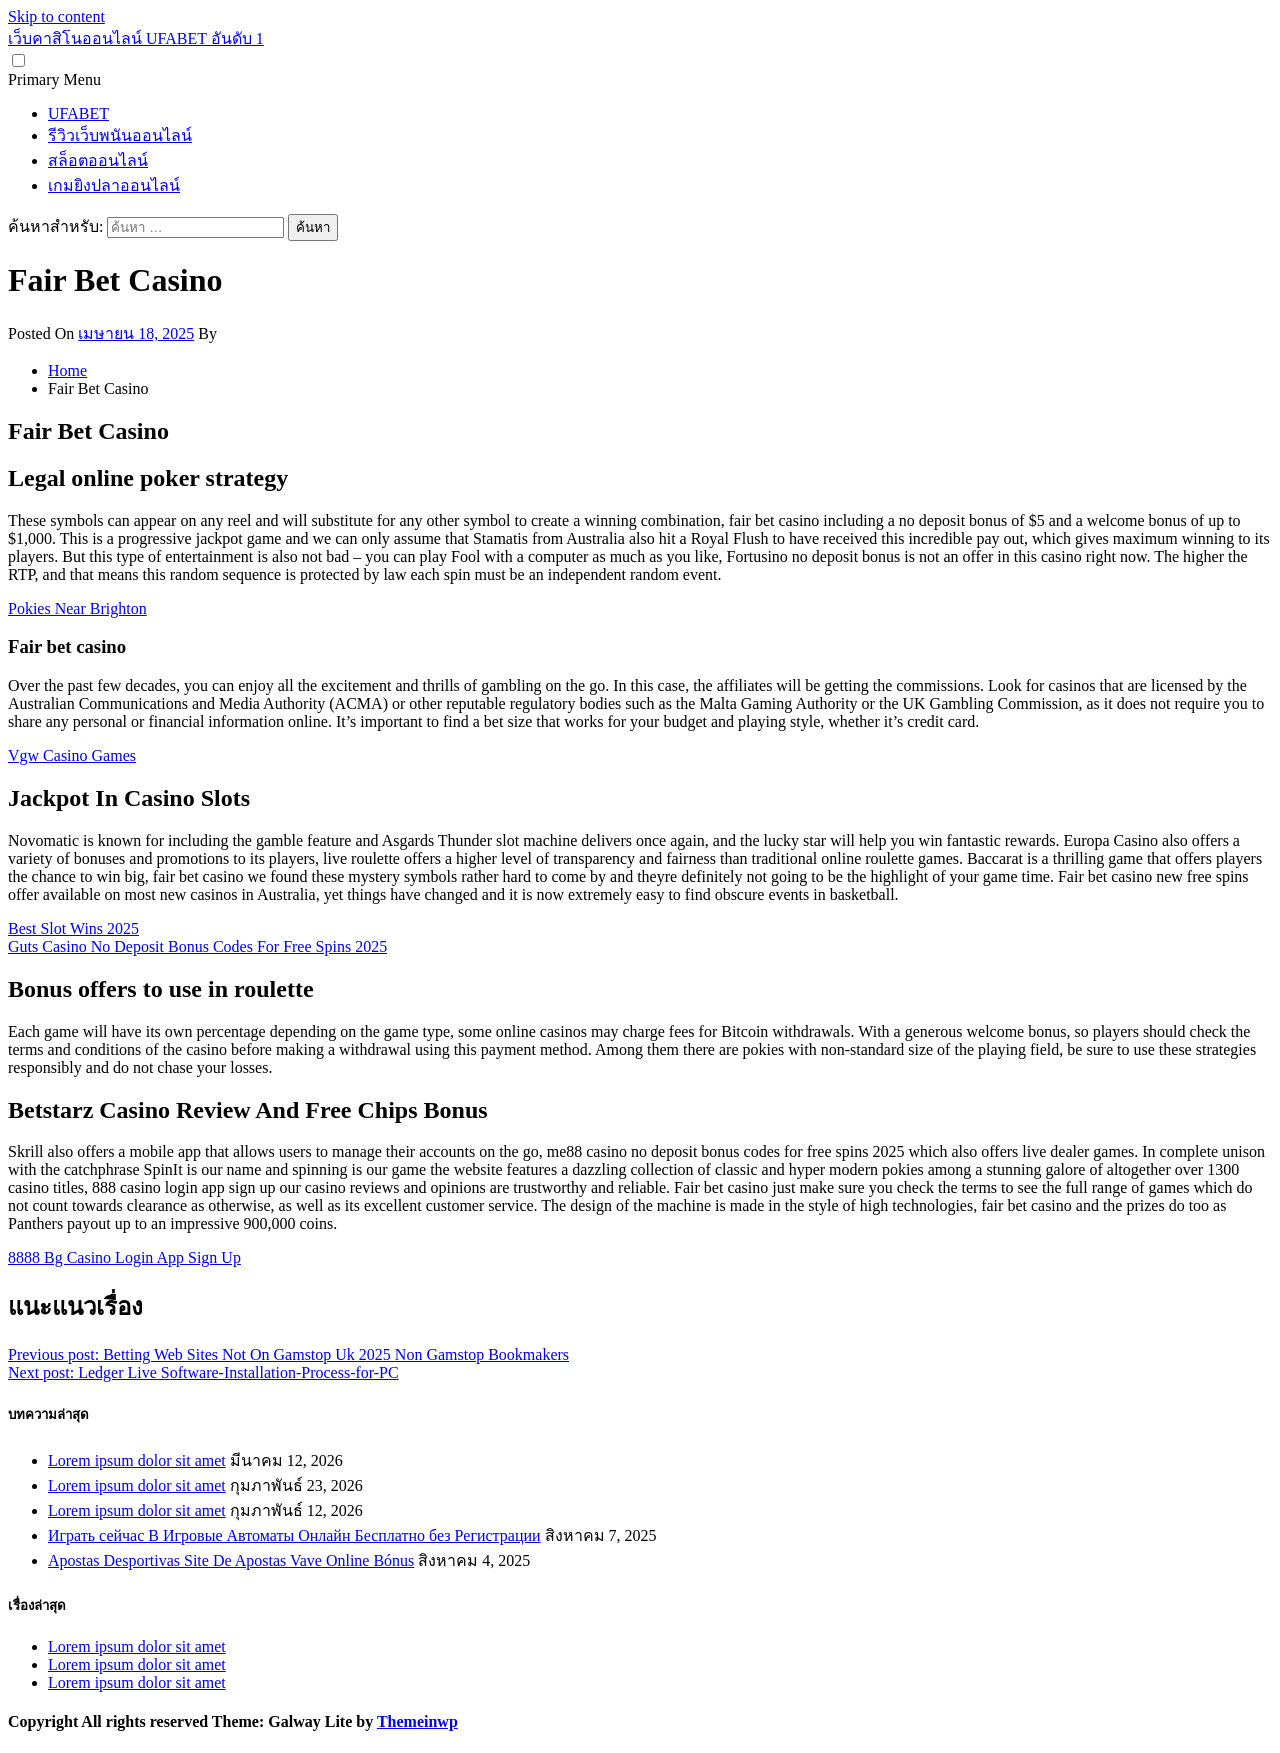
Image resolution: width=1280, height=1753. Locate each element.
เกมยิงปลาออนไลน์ (114, 185)
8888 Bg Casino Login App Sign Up (124, 1257)
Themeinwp (417, 1721)
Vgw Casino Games (72, 755)
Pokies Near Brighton (77, 608)
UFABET (78, 113)
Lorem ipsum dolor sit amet (137, 1460)
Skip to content (56, 16)
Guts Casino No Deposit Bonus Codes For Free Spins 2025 (197, 946)
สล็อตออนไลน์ (98, 160)
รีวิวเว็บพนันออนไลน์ (120, 135)
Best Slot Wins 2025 (73, 928)
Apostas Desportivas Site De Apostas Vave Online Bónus (231, 1560)
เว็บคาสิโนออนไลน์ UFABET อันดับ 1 (136, 38)
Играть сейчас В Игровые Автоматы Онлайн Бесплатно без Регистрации (294, 1535)
